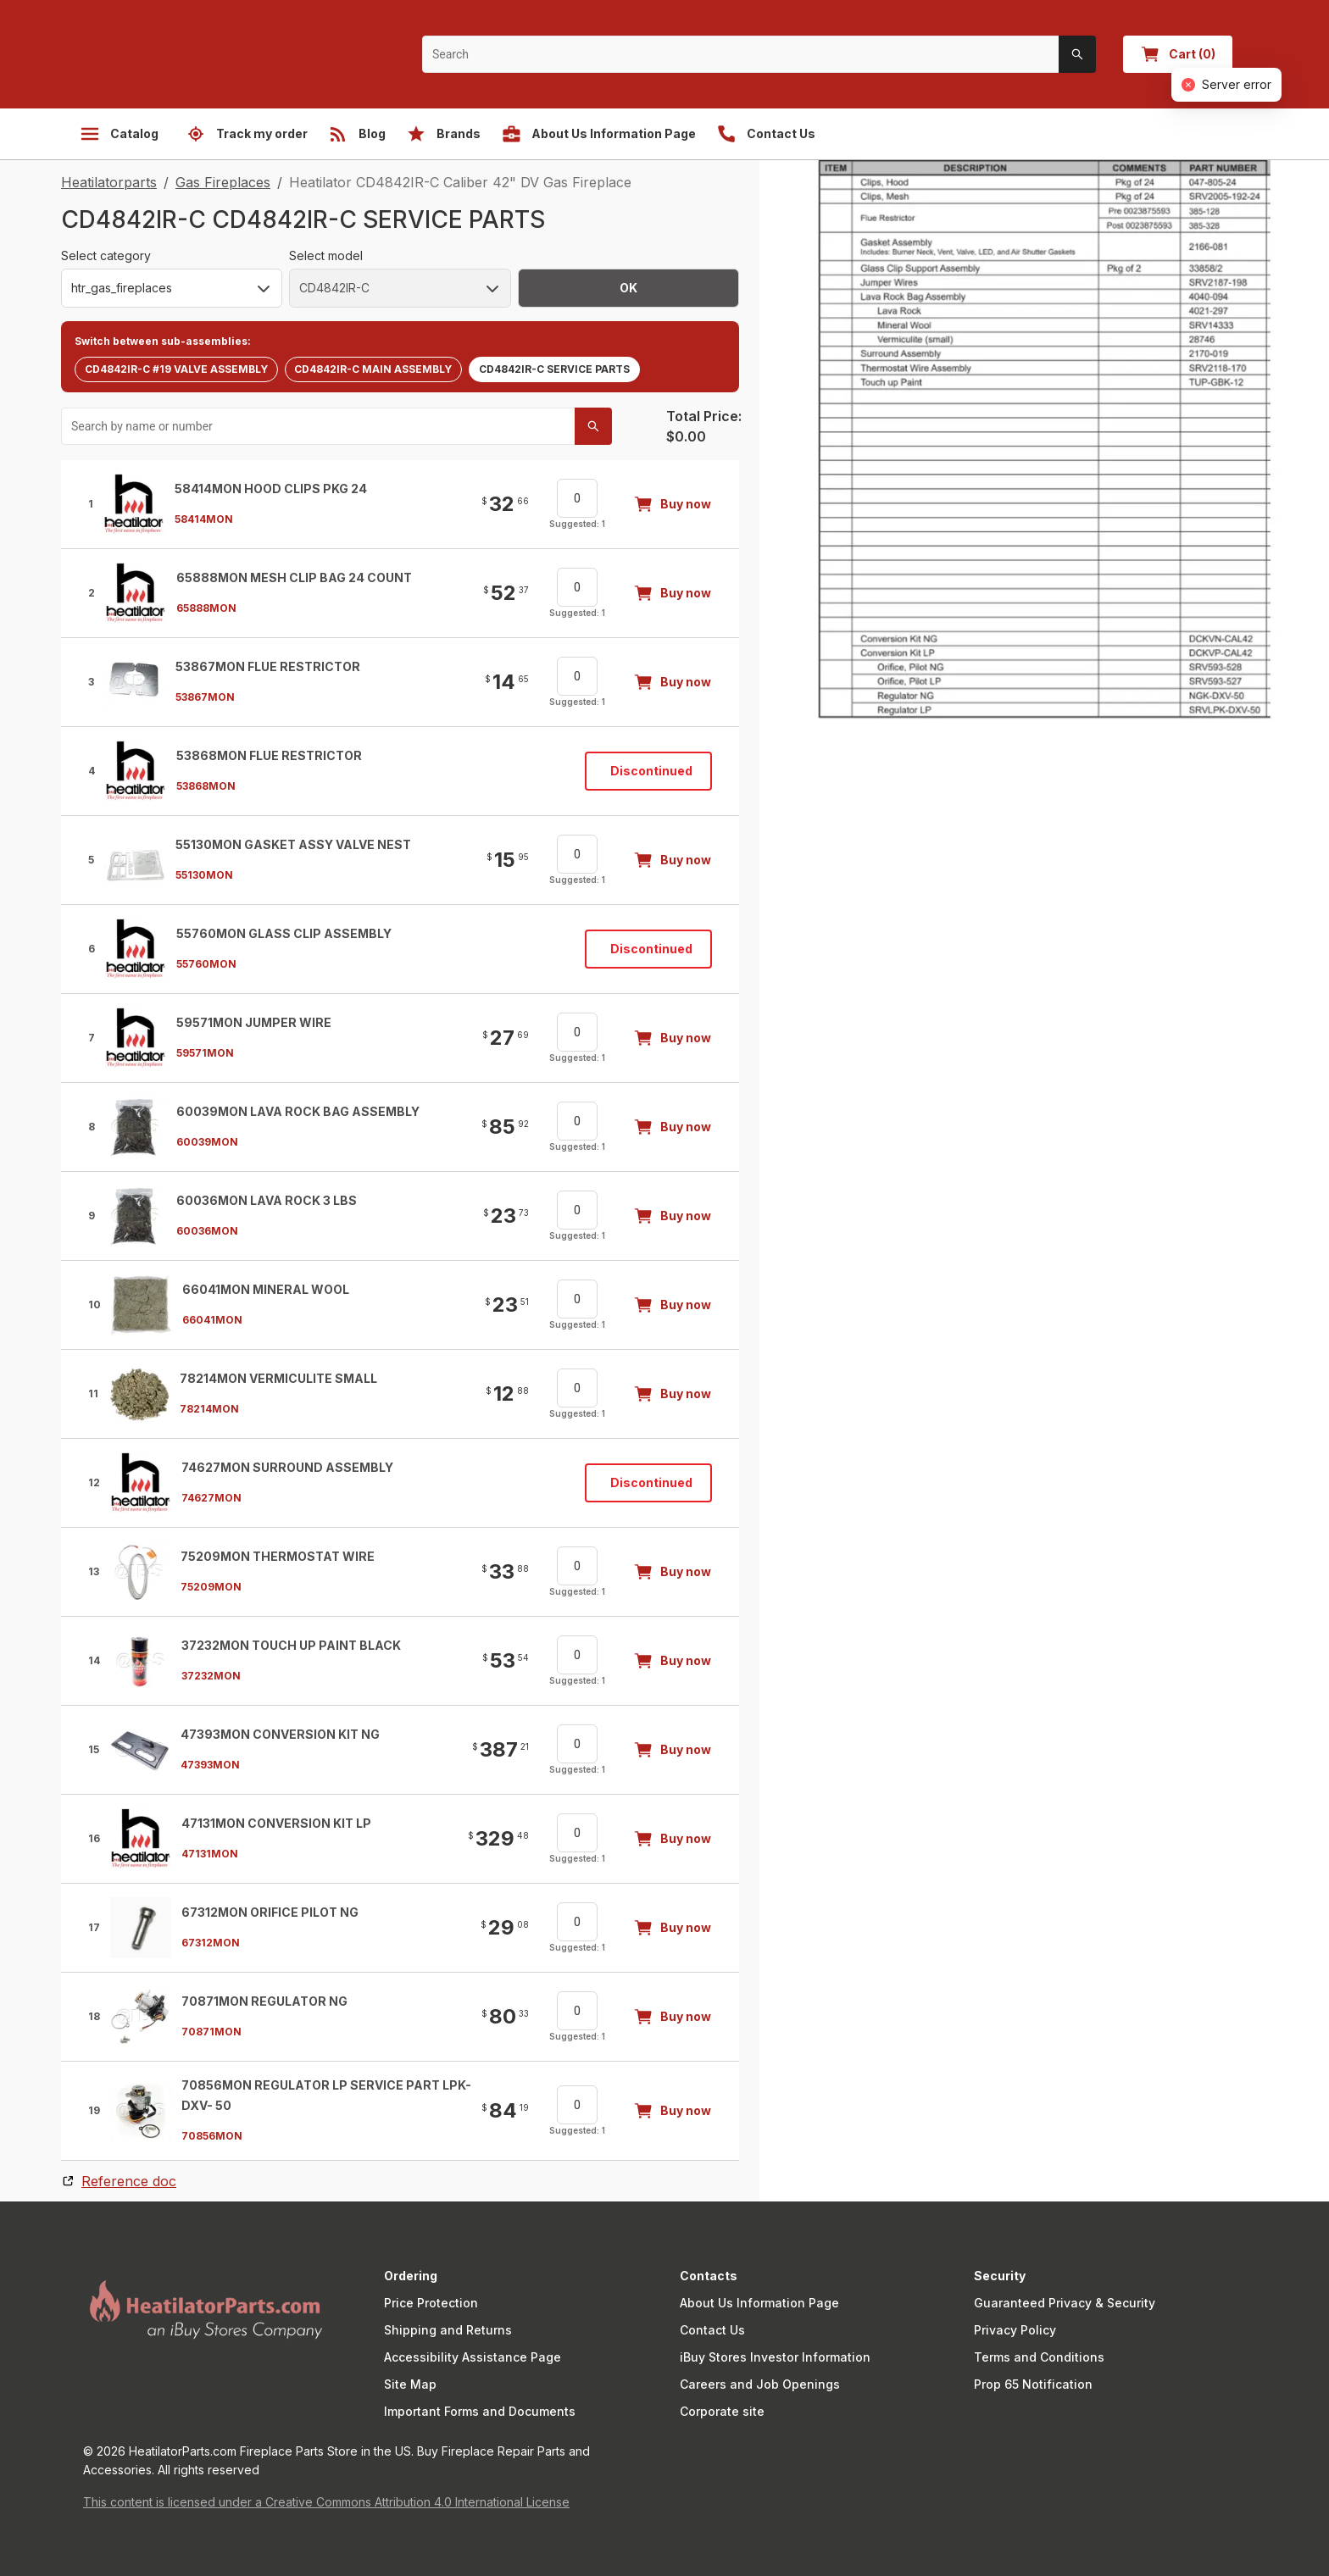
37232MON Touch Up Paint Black (291, 1645)
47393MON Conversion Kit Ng (280, 1734)
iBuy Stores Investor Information (775, 2357)
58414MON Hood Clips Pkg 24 (271, 488)
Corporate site (722, 2411)
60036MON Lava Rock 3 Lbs (266, 1200)
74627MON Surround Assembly (287, 1467)
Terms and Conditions (1039, 2357)
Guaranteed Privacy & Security (1064, 2303)
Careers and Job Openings (760, 2384)
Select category (106, 255)
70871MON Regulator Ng (264, 2001)
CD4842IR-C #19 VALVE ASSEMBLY (176, 369)
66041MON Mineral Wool (265, 1289)
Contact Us (712, 2330)
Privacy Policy (1015, 2330)
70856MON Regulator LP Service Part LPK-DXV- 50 (326, 2095)
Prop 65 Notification (1033, 2384)
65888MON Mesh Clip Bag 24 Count (294, 577)
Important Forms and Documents (480, 2411)
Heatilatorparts (109, 182)
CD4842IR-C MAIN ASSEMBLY (373, 369)
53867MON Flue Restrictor (267, 666)
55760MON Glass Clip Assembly (284, 933)
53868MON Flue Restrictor (269, 755)
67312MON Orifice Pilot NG (270, 1912)
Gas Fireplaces (222, 182)
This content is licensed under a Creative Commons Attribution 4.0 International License (326, 2502)
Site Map (410, 2384)
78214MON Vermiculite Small (278, 1378)
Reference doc (128, 2181)
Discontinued (651, 770)
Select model (326, 255)
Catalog (119, 134)
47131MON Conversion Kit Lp (276, 1823)
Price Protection (431, 2303)
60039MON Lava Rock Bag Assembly (298, 1111)
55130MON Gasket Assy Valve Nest (293, 844)
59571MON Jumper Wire (253, 1022)
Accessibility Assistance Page (472, 2357)
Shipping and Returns (448, 2330)
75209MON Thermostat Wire (278, 1556)
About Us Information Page (759, 2303)
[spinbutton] (577, 498)
